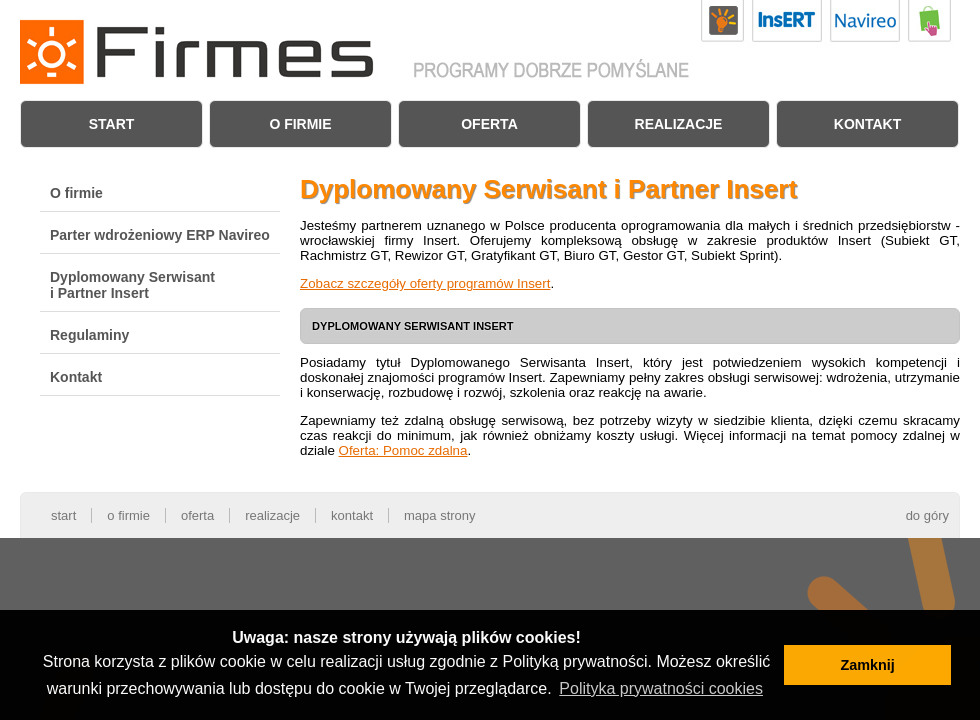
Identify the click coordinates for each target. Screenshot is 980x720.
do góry (927, 515)
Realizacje (679, 124)
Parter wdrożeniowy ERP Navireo (160, 235)
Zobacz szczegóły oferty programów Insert (425, 283)
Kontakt (867, 124)
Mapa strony (440, 515)
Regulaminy (89, 335)
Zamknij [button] (867, 665)
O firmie (300, 124)
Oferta (489, 124)
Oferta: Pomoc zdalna (403, 450)
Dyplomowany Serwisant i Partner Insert (132, 285)
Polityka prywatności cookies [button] (661, 688)
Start (112, 124)
